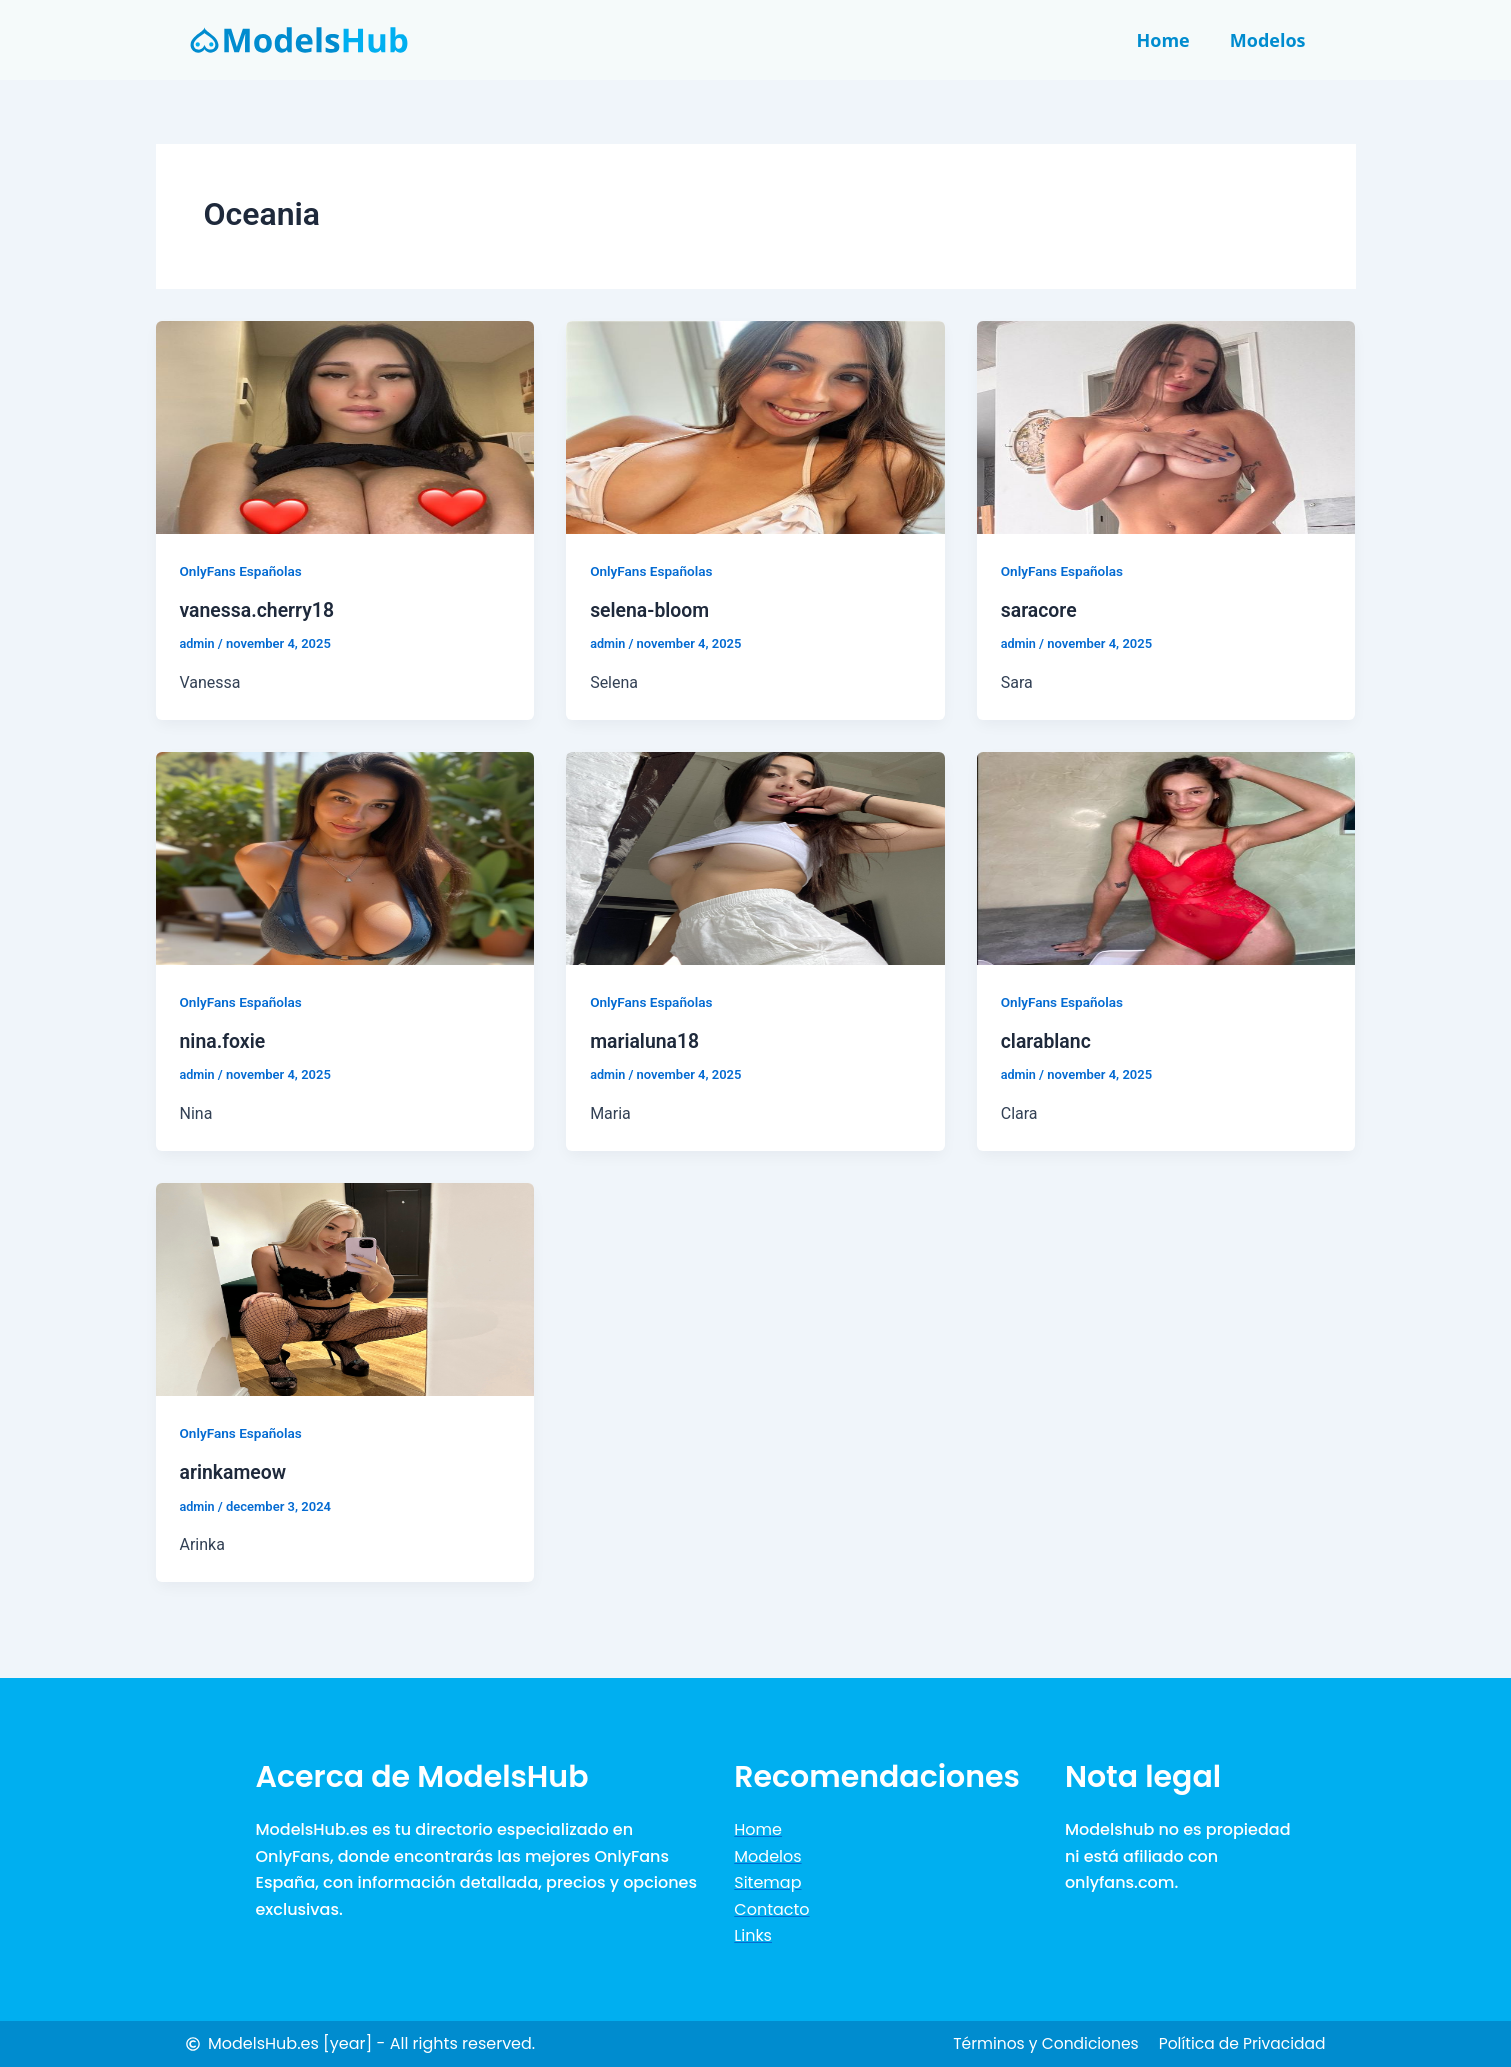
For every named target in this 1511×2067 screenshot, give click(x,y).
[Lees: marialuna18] (755, 857)
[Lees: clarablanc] (1166, 857)
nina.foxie (224, 1041)
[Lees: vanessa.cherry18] (345, 426)
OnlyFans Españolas (243, 571)
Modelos (1268, 40)
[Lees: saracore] (1166, 426)
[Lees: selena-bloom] (755, 426)
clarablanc (1047, 1041)
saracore (1040, 610)
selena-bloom (651, 610)
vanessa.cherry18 (259, 610)
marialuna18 (646, 1041)
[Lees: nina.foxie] (345, 857)
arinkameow (235, 1472)
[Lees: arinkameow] (345, 1287)
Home (1163, 40)
